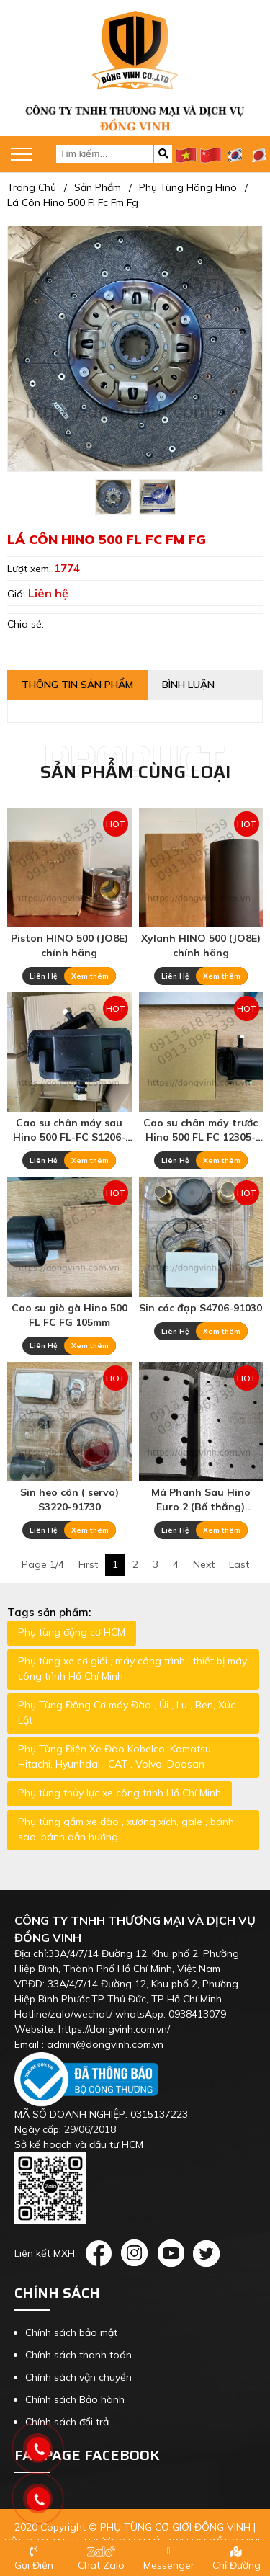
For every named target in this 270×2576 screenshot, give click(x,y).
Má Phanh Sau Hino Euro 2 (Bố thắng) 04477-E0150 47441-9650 (200, 1500)
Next (204, 1564)
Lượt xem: (30, 568)
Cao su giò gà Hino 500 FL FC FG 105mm (69, 1315)
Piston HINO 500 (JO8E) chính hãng (69, 945)
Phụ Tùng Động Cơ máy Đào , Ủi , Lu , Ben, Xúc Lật (126, 1712)
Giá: (17, 593)
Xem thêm (90, 976)
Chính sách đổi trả (67, 2421)
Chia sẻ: (25, 624)
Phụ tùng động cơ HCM (71, 1632)
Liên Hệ (43, 976)
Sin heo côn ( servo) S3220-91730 (69, 1499)
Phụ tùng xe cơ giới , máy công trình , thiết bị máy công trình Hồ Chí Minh (132, 1668)
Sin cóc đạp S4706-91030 (200, 1307)
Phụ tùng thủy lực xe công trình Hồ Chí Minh (119, 1792)
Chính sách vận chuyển (78, 2377)
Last (239, 1564)
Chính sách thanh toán (78, 2354)
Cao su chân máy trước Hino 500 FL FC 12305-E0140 (200, 1130)
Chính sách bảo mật (71, 2332)
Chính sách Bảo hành (75, 2399)
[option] (113, 496)
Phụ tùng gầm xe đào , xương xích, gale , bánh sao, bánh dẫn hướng (126, 1829)
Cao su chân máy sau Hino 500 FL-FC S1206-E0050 (69, 1130)
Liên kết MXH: (45, 2253)
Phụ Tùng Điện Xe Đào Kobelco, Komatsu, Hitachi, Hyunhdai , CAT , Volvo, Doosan (115, 1756)
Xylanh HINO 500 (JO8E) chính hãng (201, 945)
